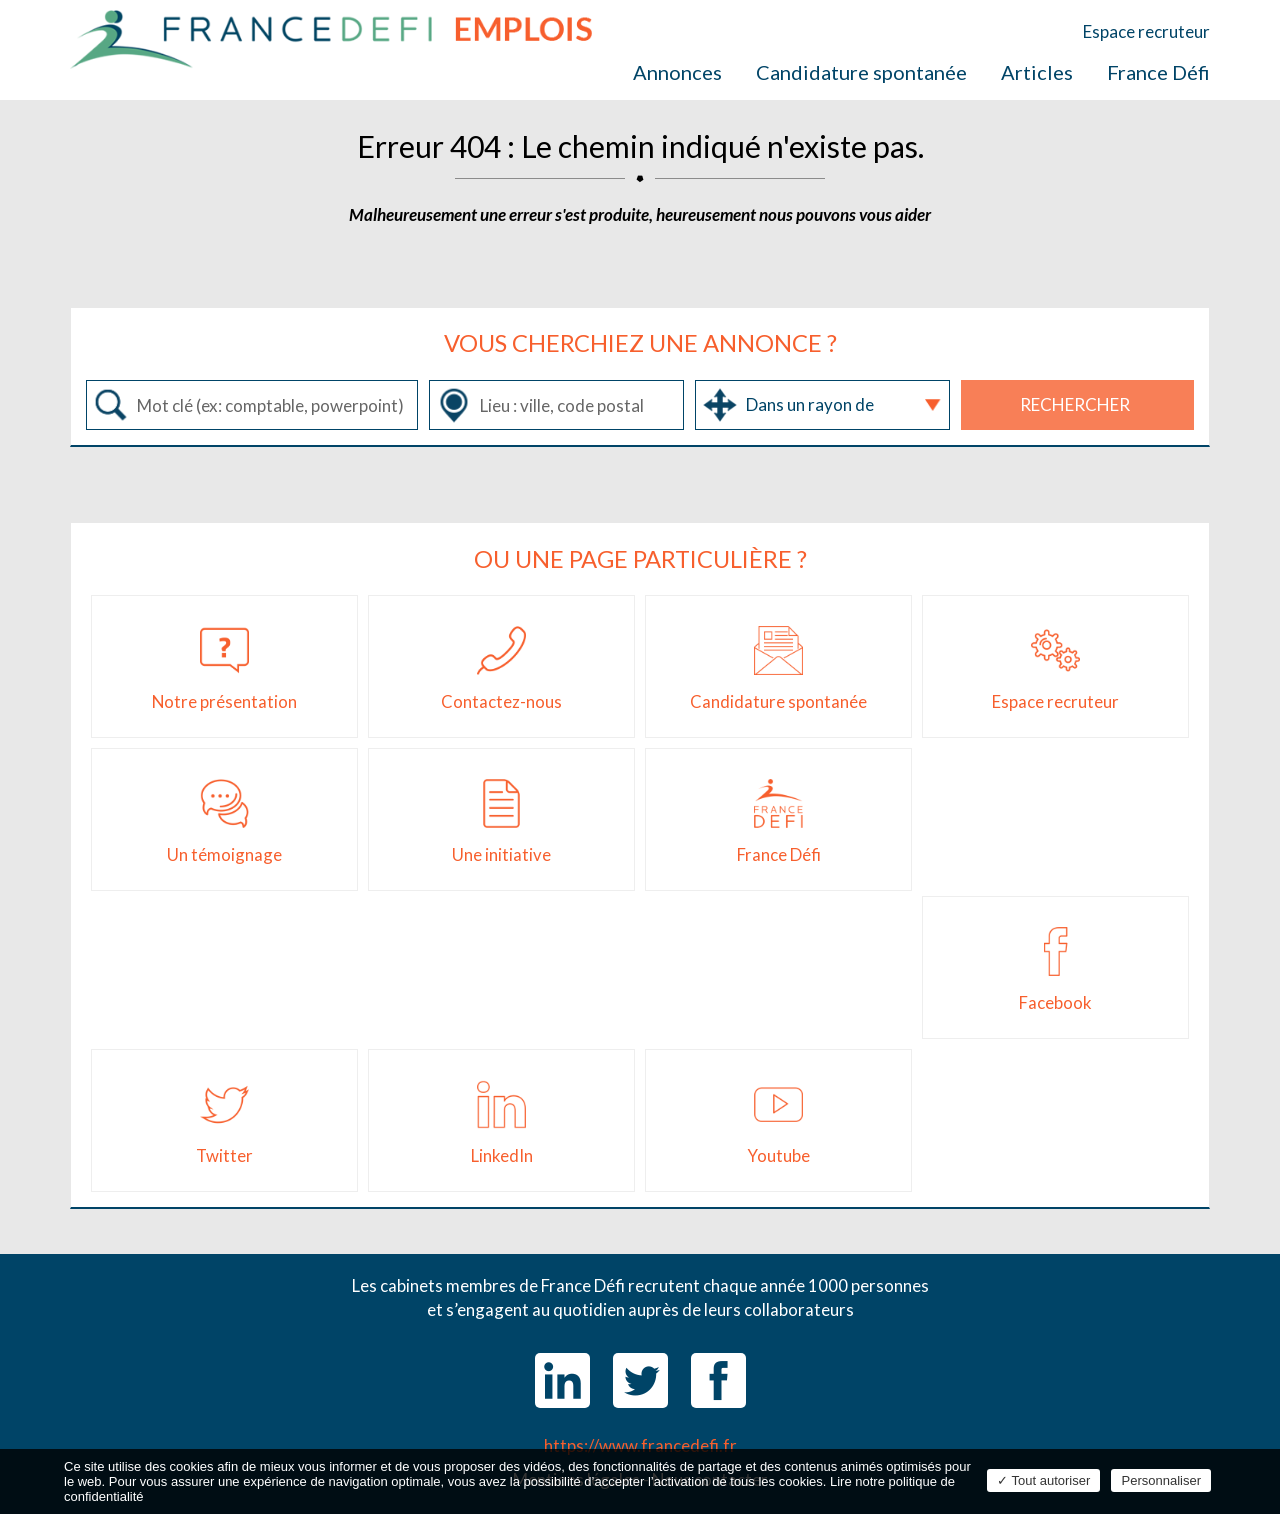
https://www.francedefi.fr (640, 1445)
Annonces (677, 72)
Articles (1037, 72)
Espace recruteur (1146, 31)
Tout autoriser (1043, 1480)
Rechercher (1075, 404)
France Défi (1158, 72)
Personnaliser (1161, 1480)
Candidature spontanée (861, 72)
